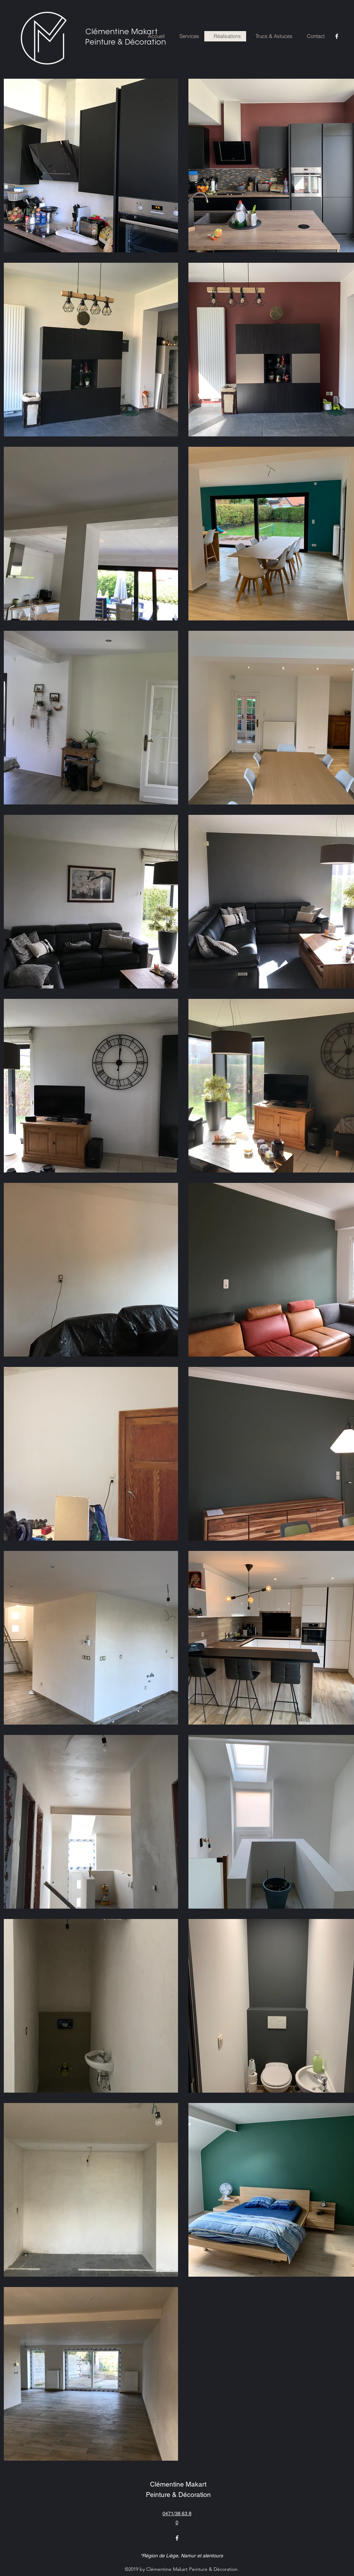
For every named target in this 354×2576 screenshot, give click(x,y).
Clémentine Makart (121, 32)
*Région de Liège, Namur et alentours (181, 2555)
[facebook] (336, 36)
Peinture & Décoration (125, 42)
